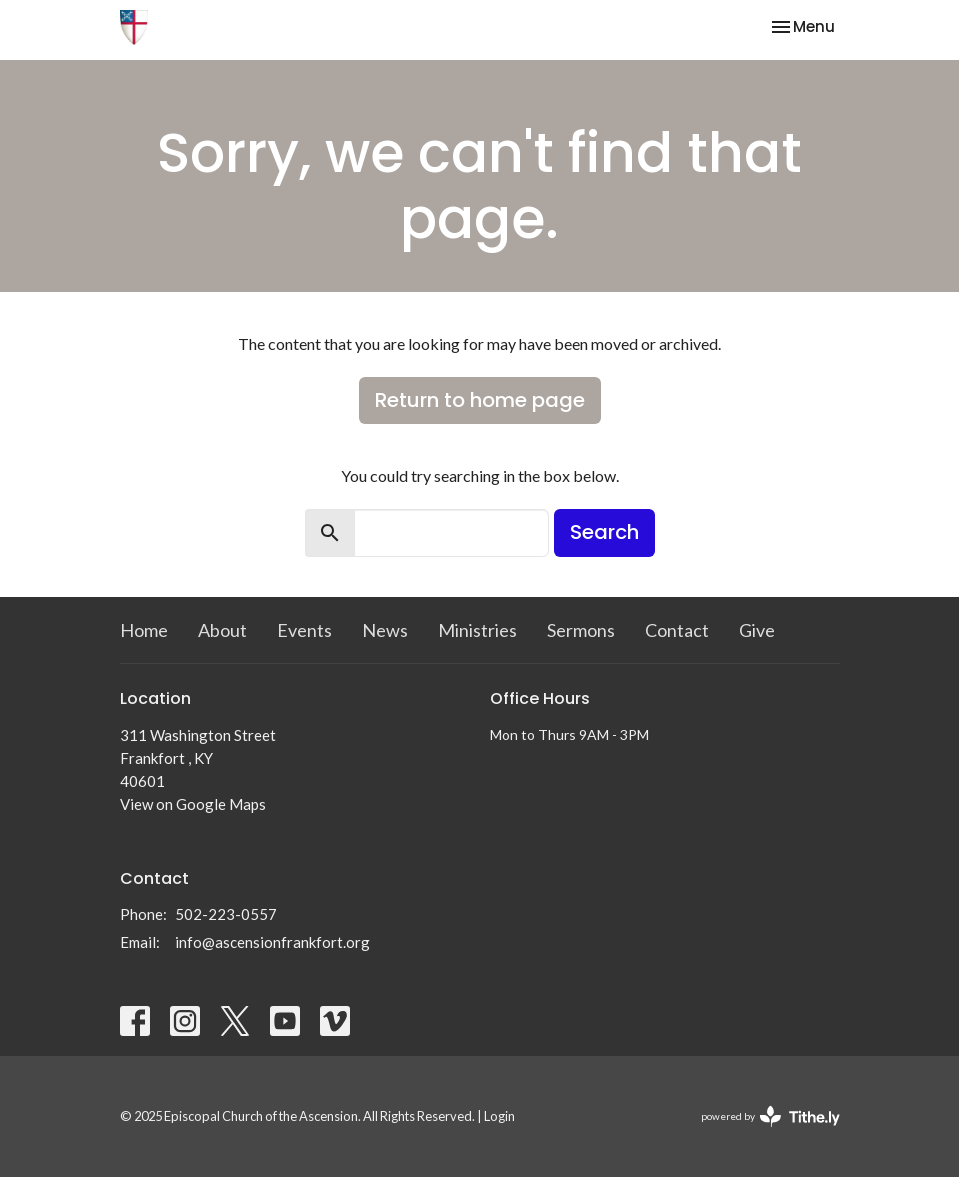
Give (757, 630)
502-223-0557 (226, 914)
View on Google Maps (193, 804)
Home (144, 630)
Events (304, 630)
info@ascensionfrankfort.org (272, 942)
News (385, 630)
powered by (770, 1116)
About (222, 630)
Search (604, 532)
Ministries (477, 630)
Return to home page (480, 400)
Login (499, 1116)
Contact (677, 630)
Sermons (581, 630)
